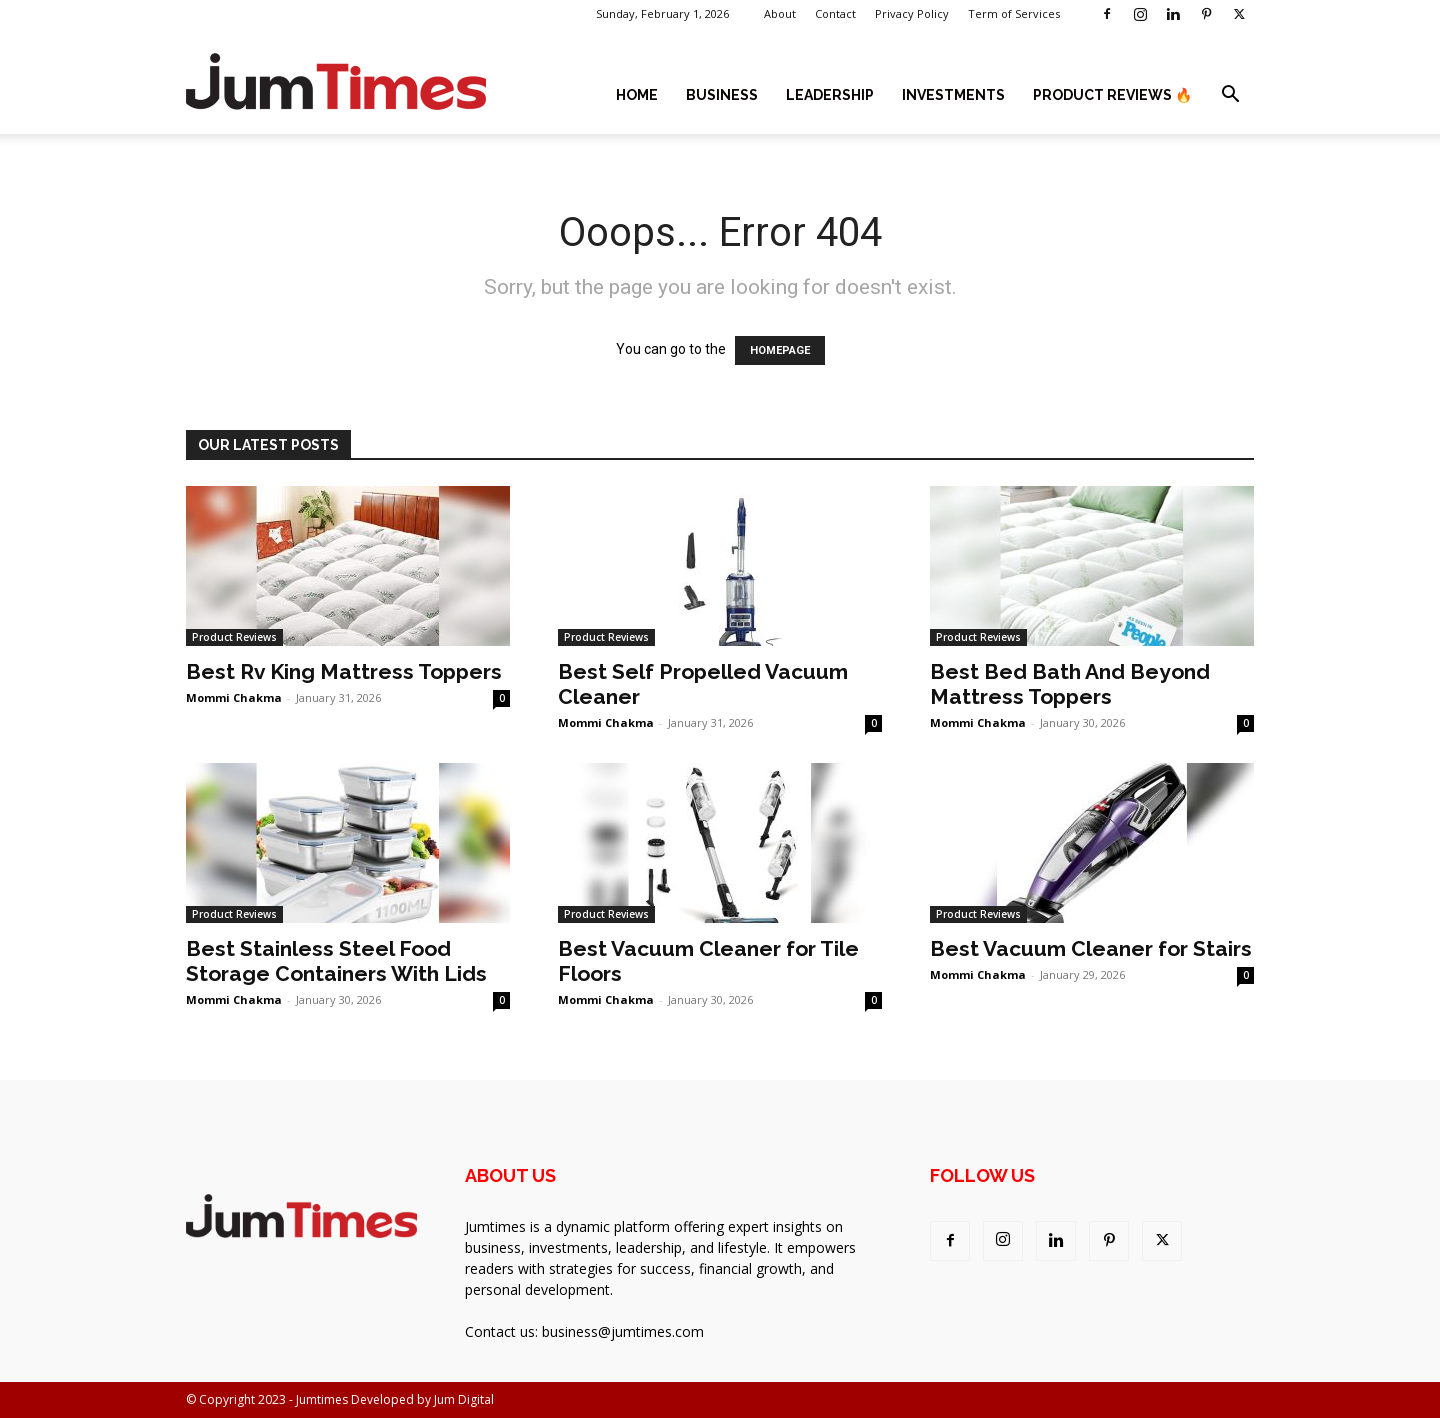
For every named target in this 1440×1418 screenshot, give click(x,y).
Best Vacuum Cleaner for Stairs (1091, 948)
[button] (1230, 96)
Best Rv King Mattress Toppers (344, 671)
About (780, 13)
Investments (953, 95)
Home (637, 95)
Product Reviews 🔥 (1112, 95)
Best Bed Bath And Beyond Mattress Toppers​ (1070, 684)
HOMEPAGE (780, 350)
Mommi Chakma (234, 697)
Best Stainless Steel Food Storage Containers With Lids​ (336, 961)
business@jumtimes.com (623, 1331)
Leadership (830, 95)
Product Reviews (234, 637)
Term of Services (1014, 13)
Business (722, 95)
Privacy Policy (912, 13)
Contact (835, 13)
